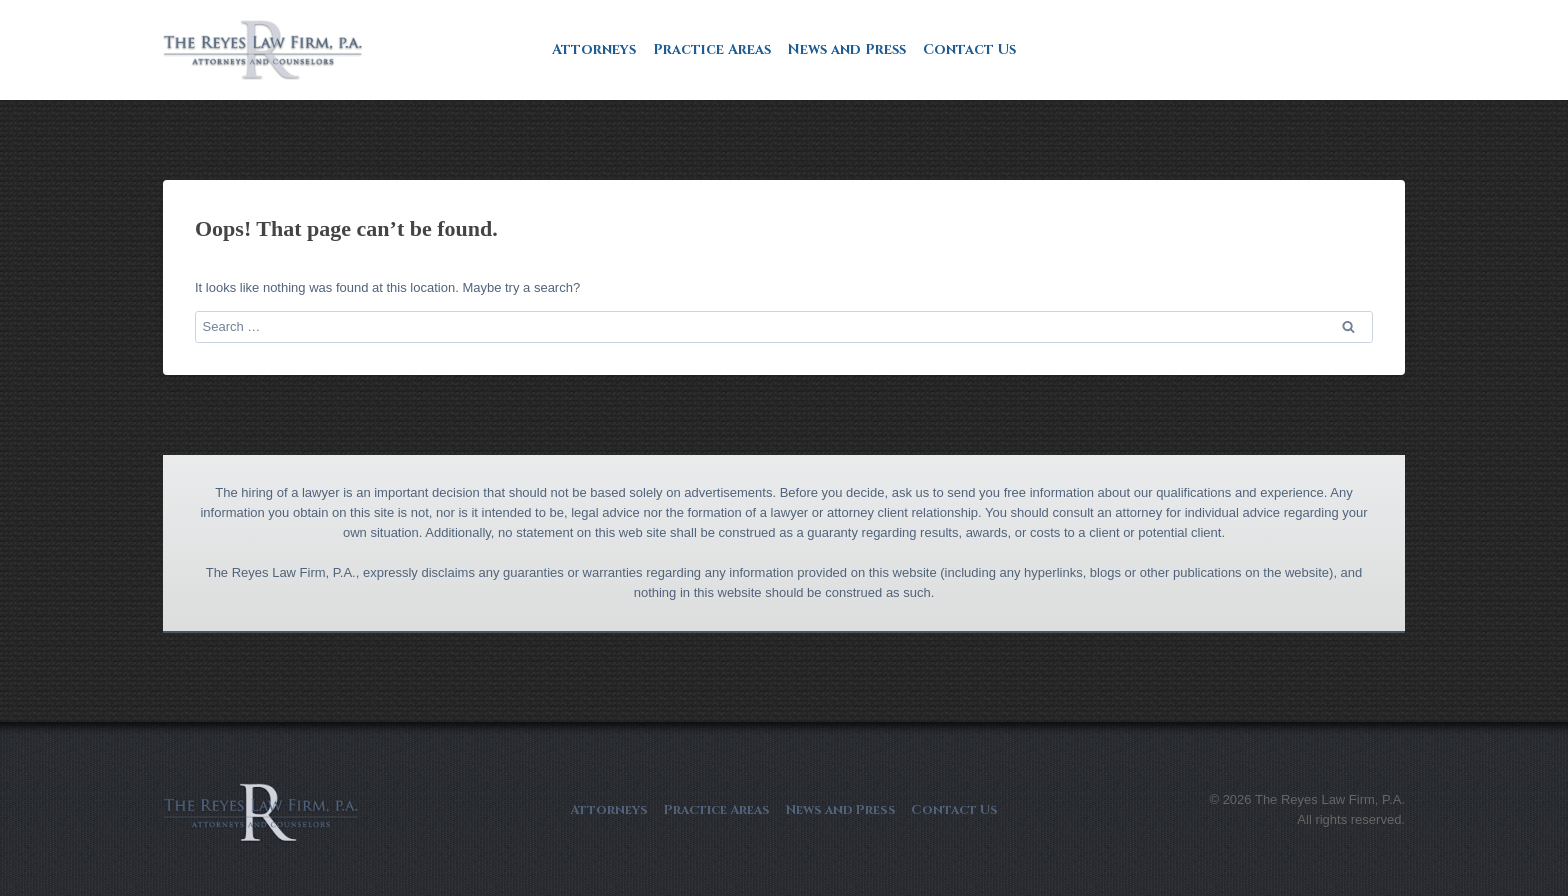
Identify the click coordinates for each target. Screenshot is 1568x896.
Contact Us (969, 49)
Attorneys (594, 49)
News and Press (846, 49)
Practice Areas (712, 49)
